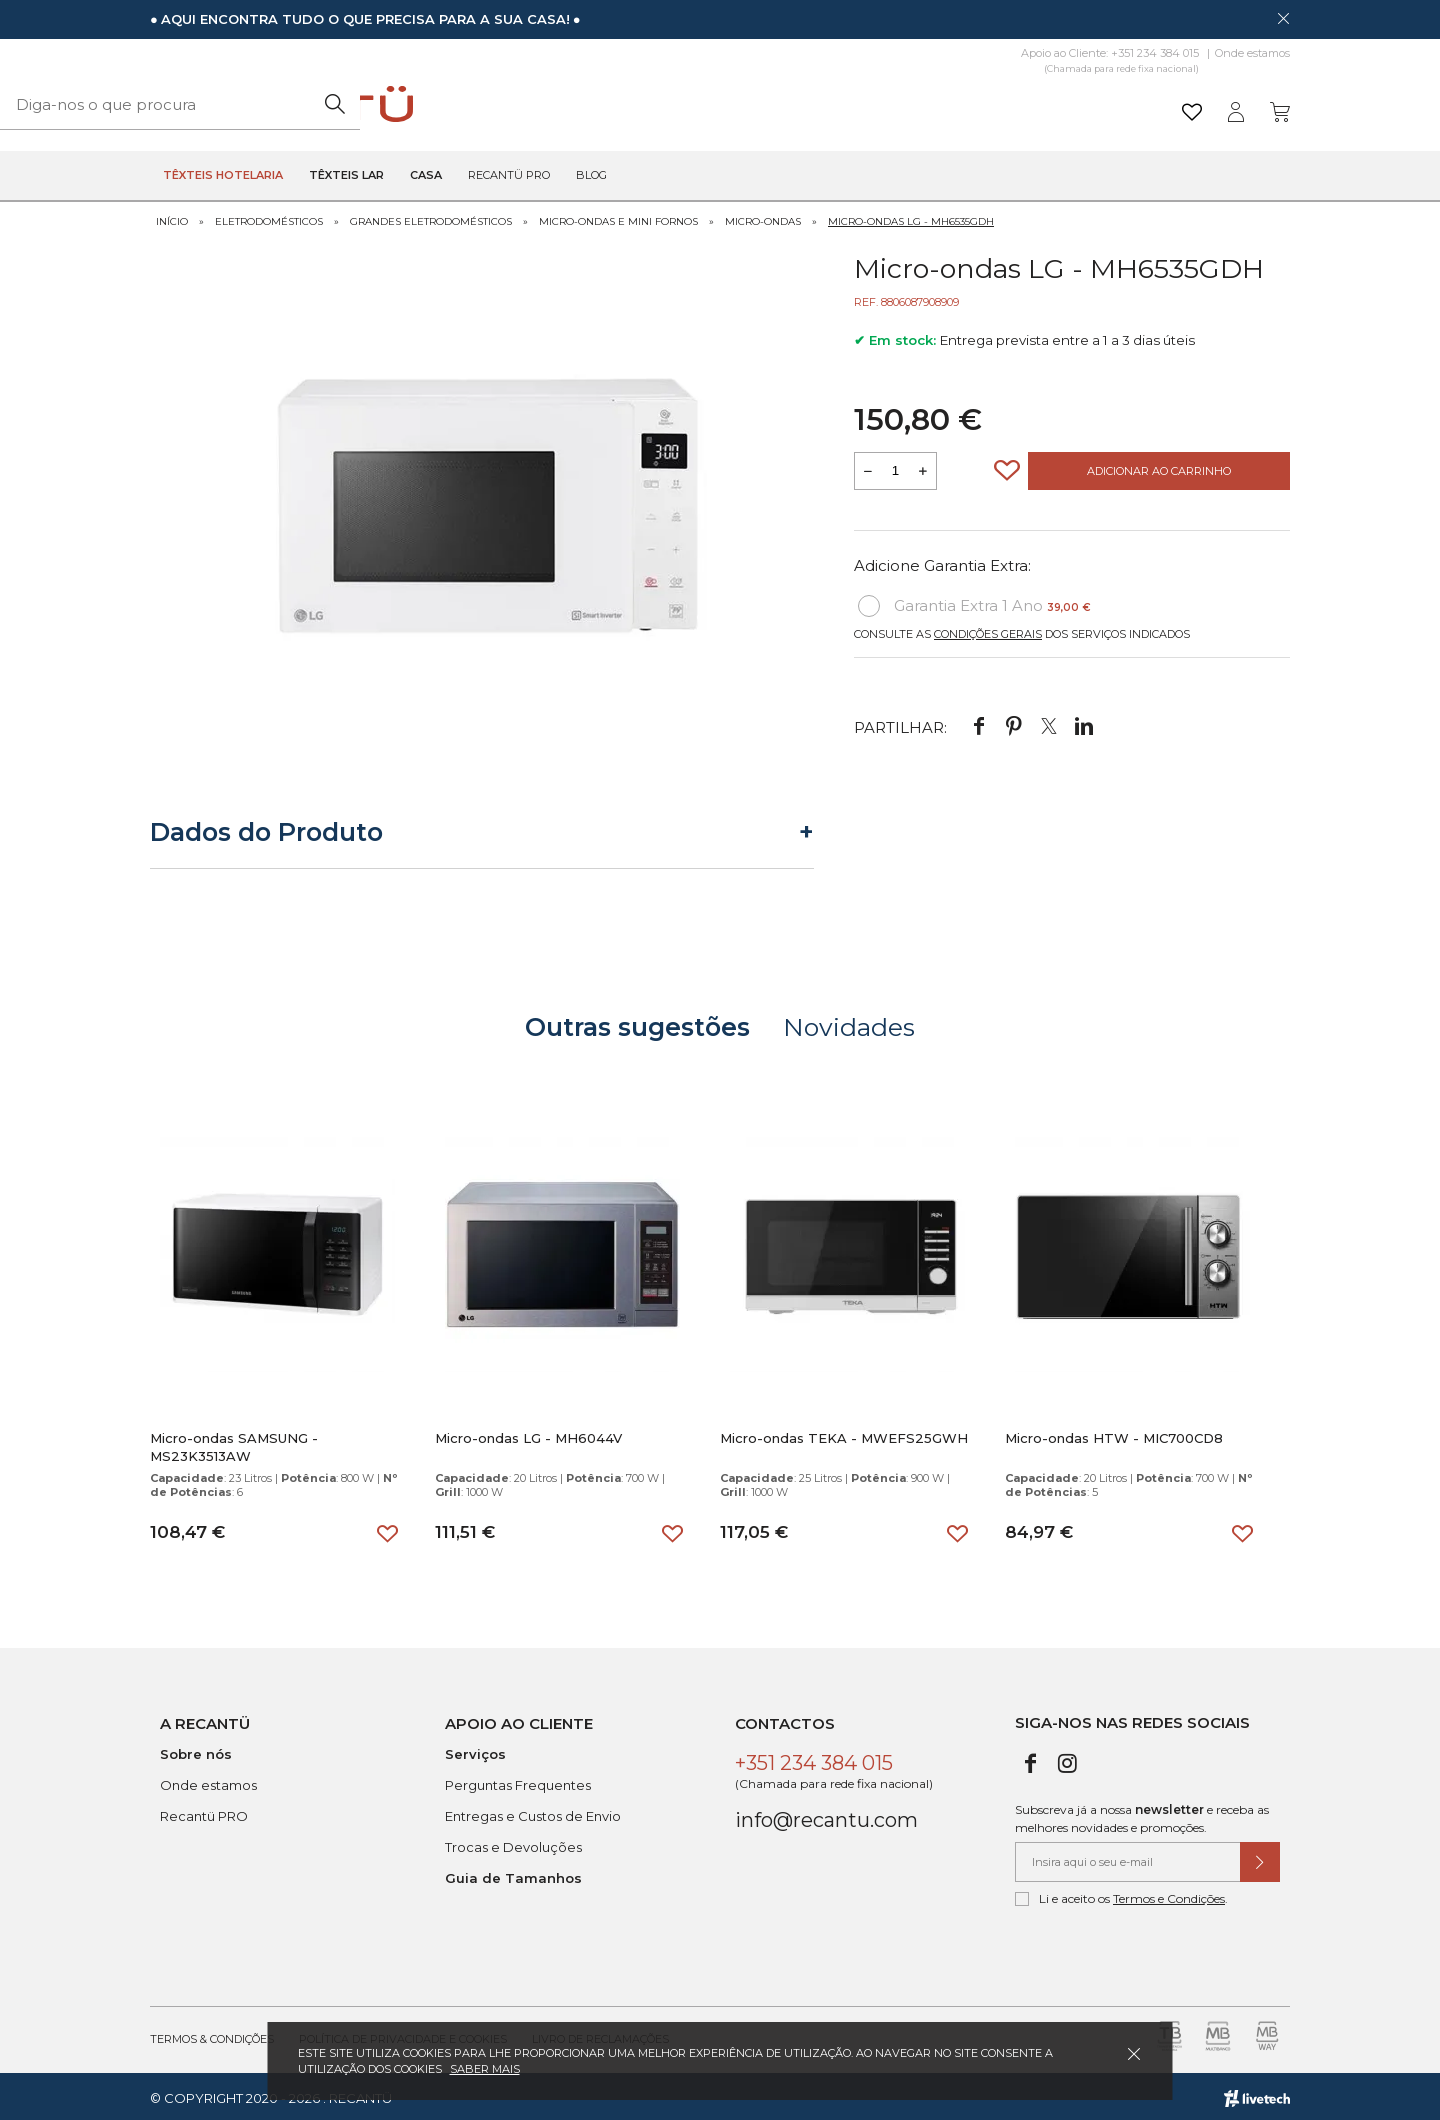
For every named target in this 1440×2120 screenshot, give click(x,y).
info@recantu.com (826, 1816)
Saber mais (485, 2069)
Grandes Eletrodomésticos (431, 217)
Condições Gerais (988, 631)
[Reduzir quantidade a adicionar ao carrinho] (868, 468)
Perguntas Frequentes (518, 1781)
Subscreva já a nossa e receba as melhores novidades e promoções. (1142, 1814)
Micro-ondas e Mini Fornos (618, 217)
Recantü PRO (204, 1812)
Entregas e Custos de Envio (533, 1812)
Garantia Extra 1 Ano (974, 603)
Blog (591, 176)
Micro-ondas (763, 217)
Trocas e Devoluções (513, 1843)
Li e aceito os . (1121, 1895)
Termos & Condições (212, 2035)
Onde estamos (1252, 53)
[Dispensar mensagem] (1283, 18)
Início (172, 217)
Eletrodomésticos (269, 217)
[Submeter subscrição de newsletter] (1260, 1858)
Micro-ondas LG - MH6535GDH (911, 217)
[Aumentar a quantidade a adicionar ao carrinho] (923, 468)
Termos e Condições (1169, 1894)
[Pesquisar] (874, 104)
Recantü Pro (509, 176)
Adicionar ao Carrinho (1159, 468)
